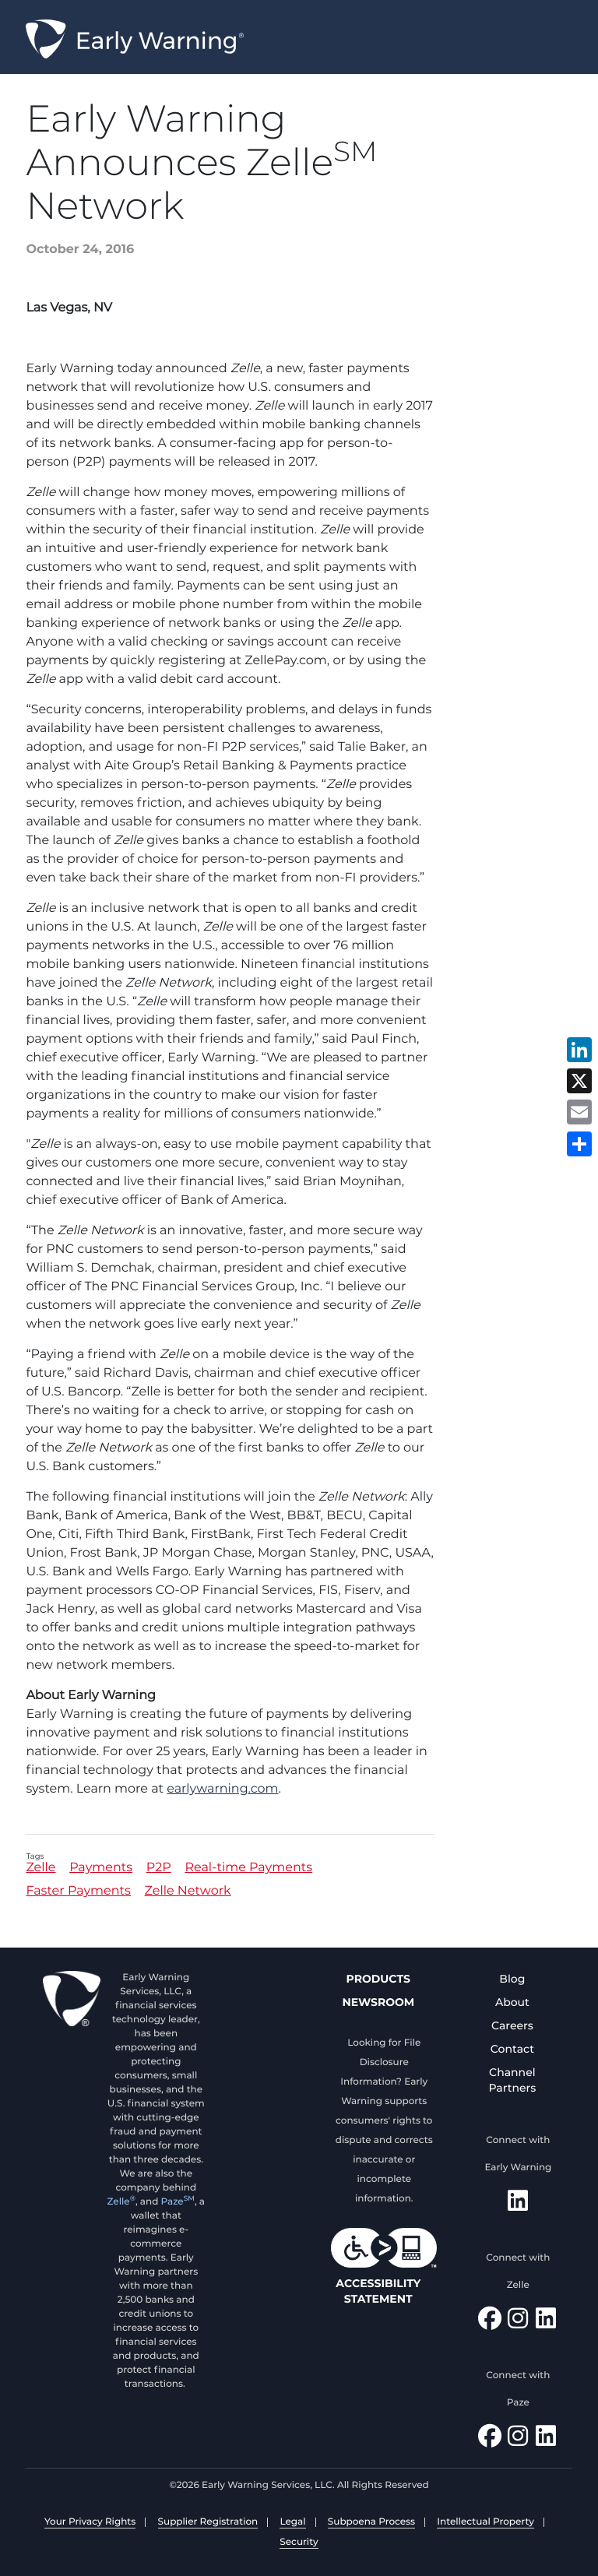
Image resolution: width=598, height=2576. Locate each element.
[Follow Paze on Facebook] (489, 2440)
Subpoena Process (371, 2522)
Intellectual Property (485, 2522)
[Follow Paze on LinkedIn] (546, 2440)
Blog (512, 1979)
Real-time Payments (248, 1868)
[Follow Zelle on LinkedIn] (546, 2322)
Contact (512, 2049)
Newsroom (378, 2002)
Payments (100, 1868)
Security (299, 2542)
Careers (512, 2025)
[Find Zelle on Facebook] (489, 2322)
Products (378, 1979)
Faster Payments (78, 1892)
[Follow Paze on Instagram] (518, 2440)
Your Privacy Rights (89, 2522)
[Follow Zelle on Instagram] (518, 2322)
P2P (158, 1868)
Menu (577, 40)
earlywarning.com (222, 1789)
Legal (292, 2522)
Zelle (40, 1868)
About (512, 2002)
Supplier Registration (208, 2522)
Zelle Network (188, 1892)
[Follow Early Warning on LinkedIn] (518, 2205)
